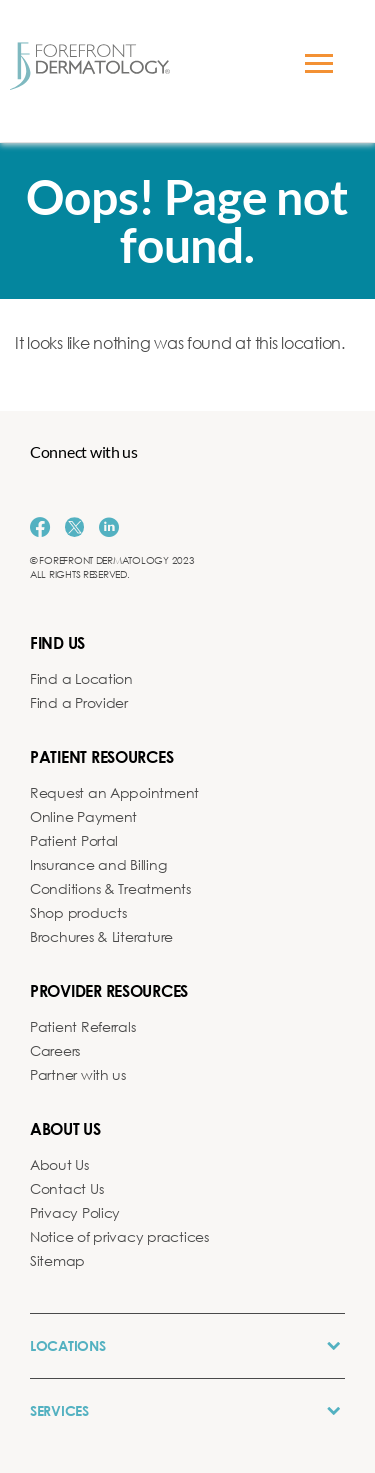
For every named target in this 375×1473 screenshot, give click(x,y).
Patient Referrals (82, 1026)
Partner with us (78, 1074)
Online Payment (83, 816)
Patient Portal (74, 840)
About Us (59, 1164)
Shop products (78, 912)
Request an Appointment (114, 792)
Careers (55, 1050)
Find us (57, 642)
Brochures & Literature (101, 936)
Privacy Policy (75, 1212)
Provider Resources (109, 990)
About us (65, 1128)
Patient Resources (101, 756)
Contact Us (66, 1188)
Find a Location (81, 678)
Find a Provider (79, 702)
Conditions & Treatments (110, 888)
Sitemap (57, 1260)
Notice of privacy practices (119, 1236)
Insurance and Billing (98, 864)
